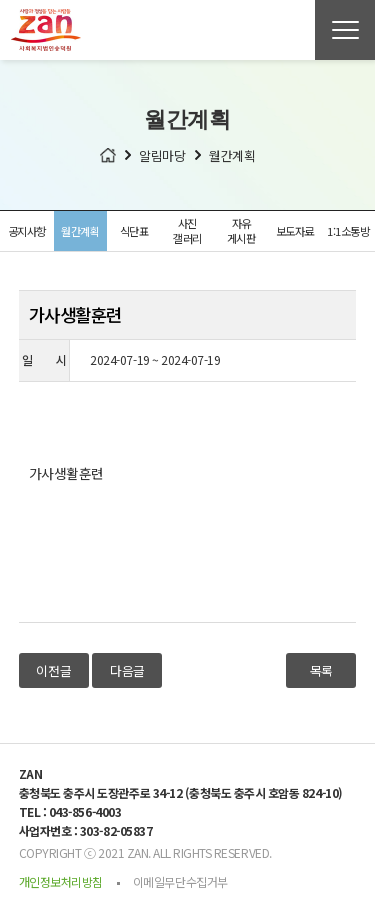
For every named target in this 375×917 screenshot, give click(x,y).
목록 (321, 670)
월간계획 (80, 231)
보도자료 (295, 231)
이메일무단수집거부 (180, 881)
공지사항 (27, 231)
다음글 (127, 670)
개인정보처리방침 (61, 881)
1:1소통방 (348, 231)
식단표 (134, 231)
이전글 (53, 670)
